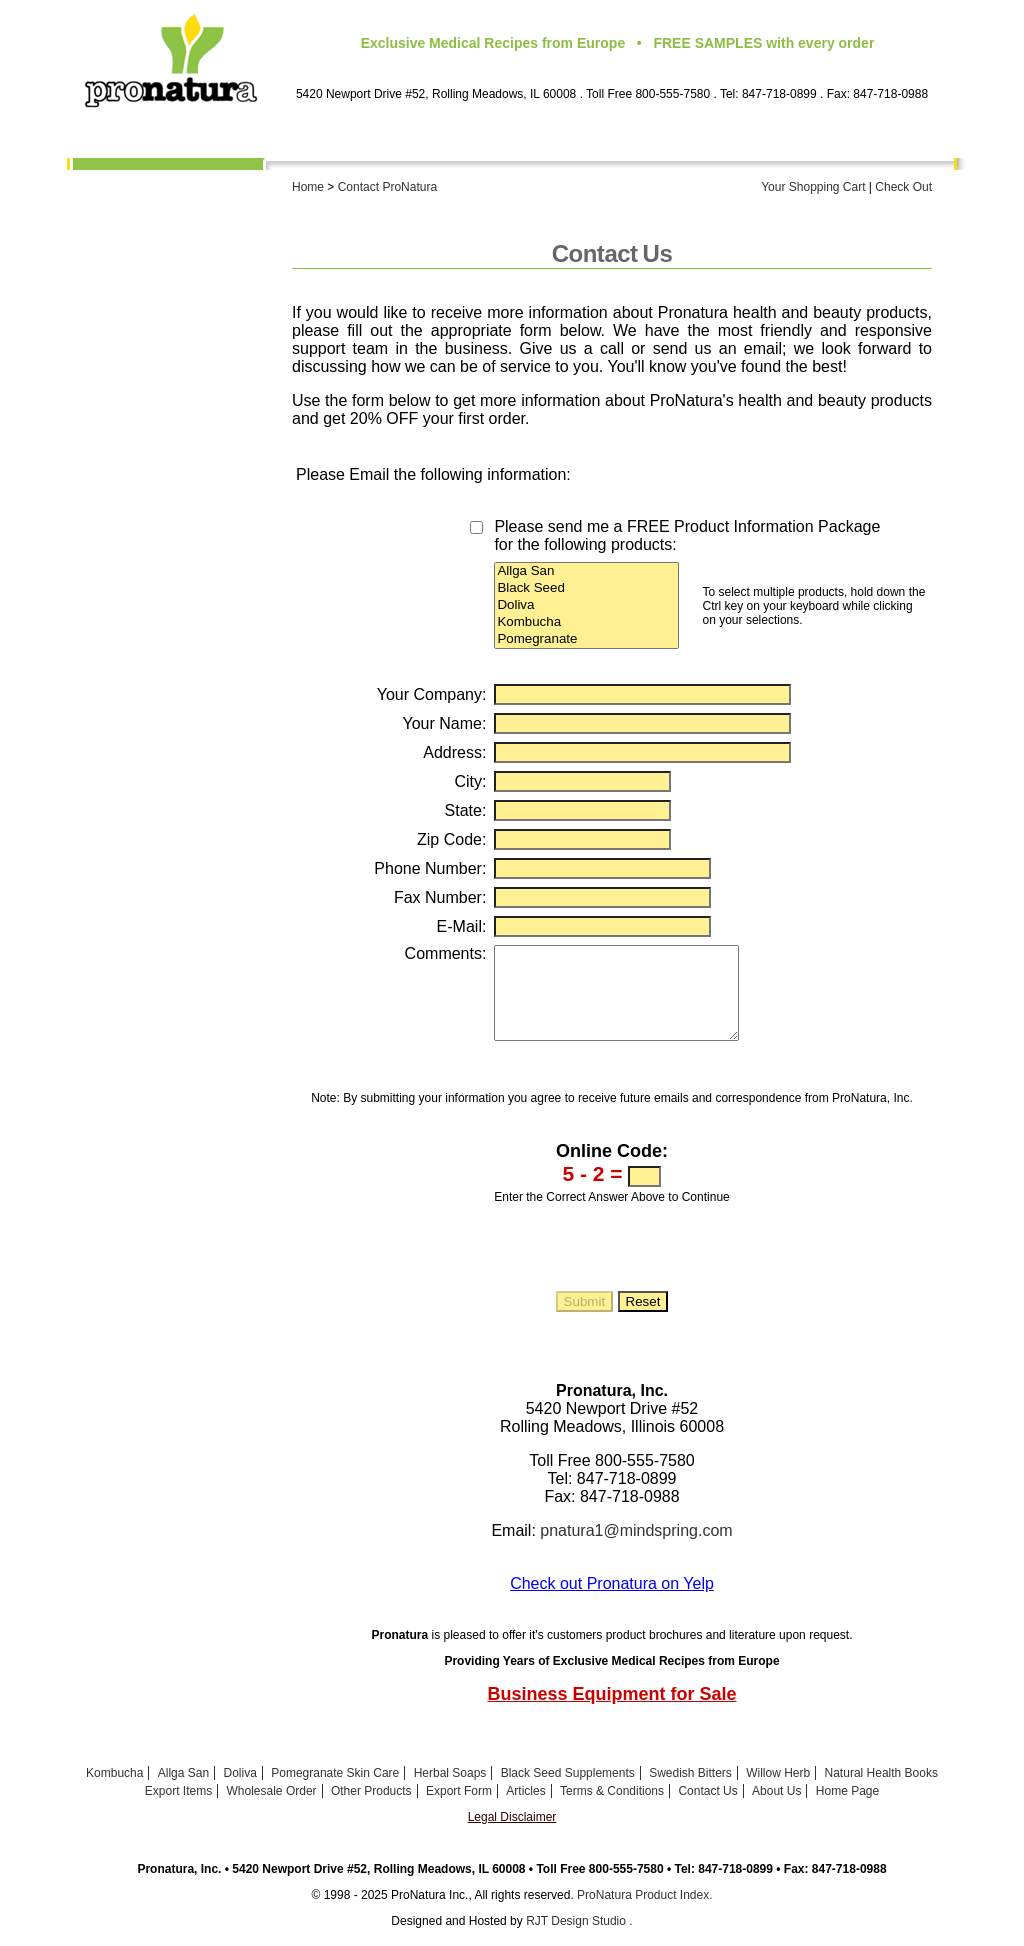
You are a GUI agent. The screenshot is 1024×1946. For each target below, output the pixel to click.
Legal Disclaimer (512, 1835)
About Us (223, 183)
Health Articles (204, 572)
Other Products (203, 522)
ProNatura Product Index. (644, 1913)
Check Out (903, 187)
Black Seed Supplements (568, 1791)
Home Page (217, 647)
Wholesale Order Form (179, 497)
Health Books (209, 447)
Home (308, 187)
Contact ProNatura (387, 187)
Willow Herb (778, 1791)
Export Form (213, 547)
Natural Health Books (881, 1791)
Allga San (586, 571)
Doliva (586, 605)
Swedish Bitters (690, 1791)
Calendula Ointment (188, 397)
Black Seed (586, 588)
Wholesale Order (272, 1809)
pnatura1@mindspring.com (636, 1548)
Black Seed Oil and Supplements (191, 315)
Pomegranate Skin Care (176, 283)
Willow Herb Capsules (181, 372)
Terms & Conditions (188, 597)
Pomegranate (586, 639)
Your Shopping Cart (813, 187)
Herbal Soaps (450, 1791)
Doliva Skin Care (198, 258)
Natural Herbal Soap (187, 422)
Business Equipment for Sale (611, 1712)
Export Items (211, 472)
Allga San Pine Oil (193, 233)
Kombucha (219, 208)
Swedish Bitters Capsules (168, 347)
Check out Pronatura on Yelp (612, 1601)
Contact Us (217, 622)
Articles (525, 1809)
